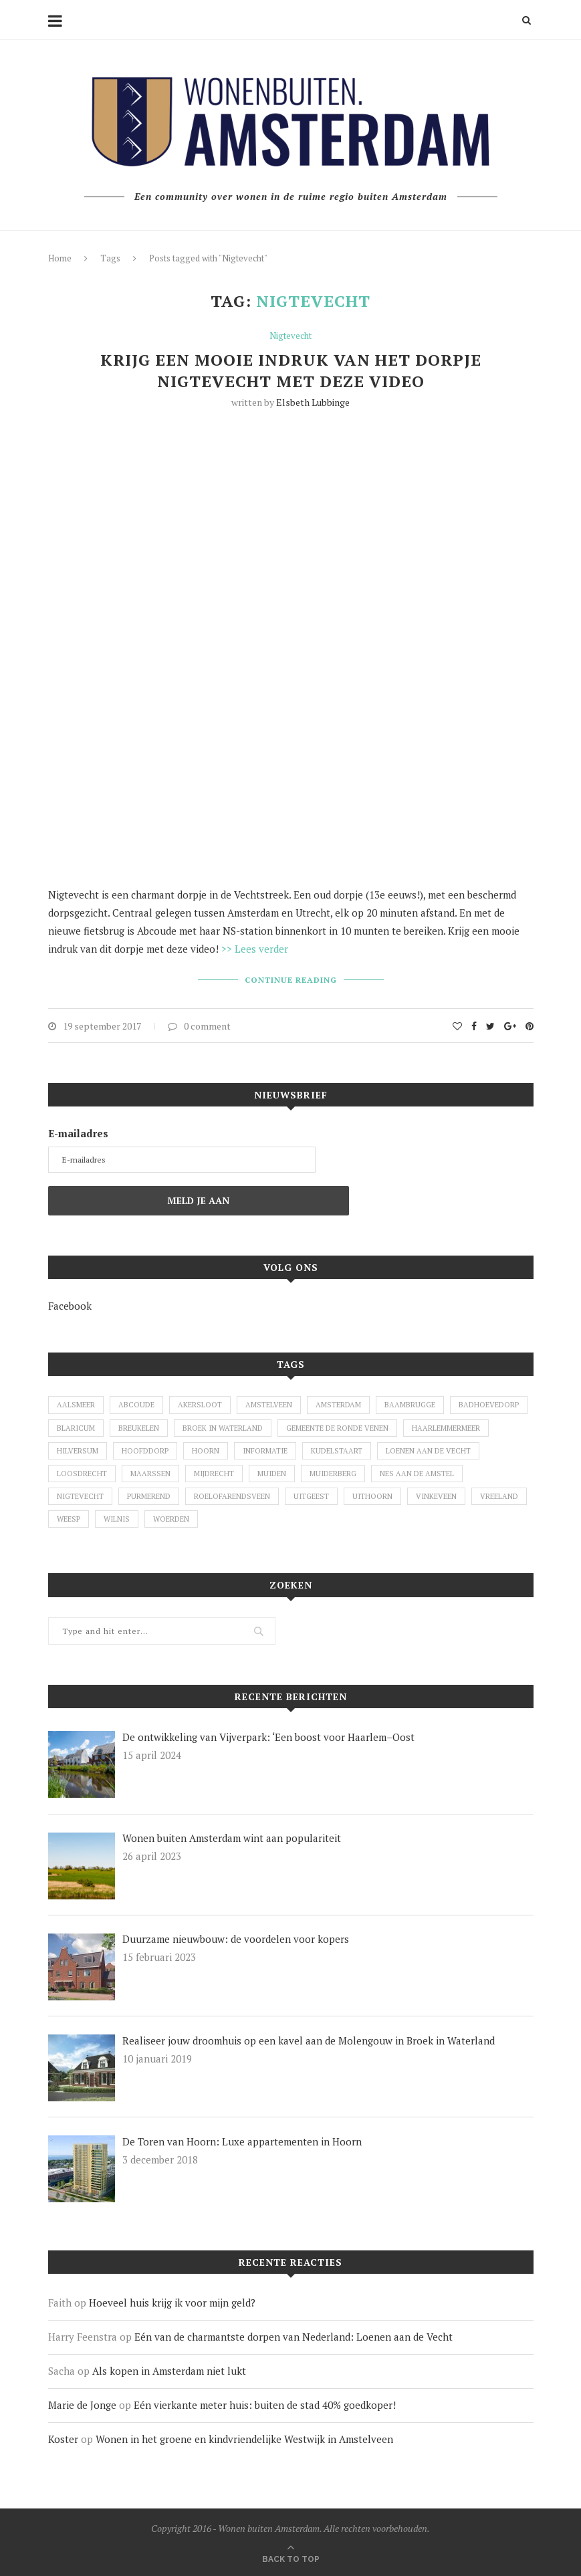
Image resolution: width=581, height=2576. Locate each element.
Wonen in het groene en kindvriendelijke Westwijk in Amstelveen (244, 2439)
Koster (63, 2439)
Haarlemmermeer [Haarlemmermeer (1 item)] (446, 1428)
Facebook (70, 1305)
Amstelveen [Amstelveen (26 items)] (268, 1404)
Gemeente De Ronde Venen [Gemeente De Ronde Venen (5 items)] (337, 1428)
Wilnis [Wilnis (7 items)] (117, 1519)
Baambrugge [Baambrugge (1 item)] (409, 1404)
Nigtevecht (290, 336)
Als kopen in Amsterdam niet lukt (169, 2370)
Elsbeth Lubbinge (313, 402)
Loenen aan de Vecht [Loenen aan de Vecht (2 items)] (428, 1450)
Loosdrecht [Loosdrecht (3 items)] (82, 1473)
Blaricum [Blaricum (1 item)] (76, 1428)
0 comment (199, 1026)
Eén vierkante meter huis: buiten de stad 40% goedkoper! (265, 2405)
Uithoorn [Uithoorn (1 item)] (372, 1496)
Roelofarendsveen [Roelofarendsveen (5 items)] (232, 1496)
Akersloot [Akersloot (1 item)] (200, 1404)
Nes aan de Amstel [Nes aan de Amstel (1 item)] (417, 1473)
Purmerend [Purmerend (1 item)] (148, 1496)
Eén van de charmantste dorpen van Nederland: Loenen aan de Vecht (293, 2336)
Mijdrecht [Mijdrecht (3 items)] (214, 1473)
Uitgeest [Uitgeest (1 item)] (311, 1496)
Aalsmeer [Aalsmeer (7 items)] (76, 1404)
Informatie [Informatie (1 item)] (265, 1450)
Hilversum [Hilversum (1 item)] (77, 1450)
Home (60, 258)
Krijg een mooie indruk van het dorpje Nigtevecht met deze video (290, 370)
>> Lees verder (254, 948)
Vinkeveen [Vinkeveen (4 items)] (436, 1496)
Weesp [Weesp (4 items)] (68, 1519)
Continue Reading (291, 980)
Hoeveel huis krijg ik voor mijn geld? (172, 2302)
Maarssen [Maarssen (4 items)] (150, 1473)
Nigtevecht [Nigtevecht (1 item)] (80, 1496)
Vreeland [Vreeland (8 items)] (499, 1496)
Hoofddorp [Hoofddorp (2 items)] (145, 1450)
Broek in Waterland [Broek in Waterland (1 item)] (223, 1428)
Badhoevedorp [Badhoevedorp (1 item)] (489, 1404)
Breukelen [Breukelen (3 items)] (138, 1428)
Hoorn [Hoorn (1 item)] (205, 1450)
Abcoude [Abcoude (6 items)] (136, 1404)
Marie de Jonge (82, 2405)
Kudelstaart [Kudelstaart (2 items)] (336, 1450)
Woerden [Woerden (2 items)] (171, 1519)
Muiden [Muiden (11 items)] (271, 1473)
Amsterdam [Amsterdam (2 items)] (338, 1404)
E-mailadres (78, 1133)
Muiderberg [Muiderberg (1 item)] (333, 1473)
